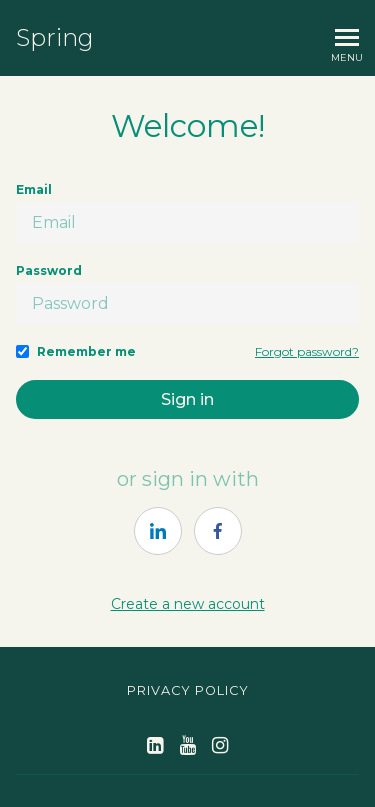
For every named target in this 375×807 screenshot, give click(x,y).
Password (49, 270)
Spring (55, 38)
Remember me (86, 351)
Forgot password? (307, 351)
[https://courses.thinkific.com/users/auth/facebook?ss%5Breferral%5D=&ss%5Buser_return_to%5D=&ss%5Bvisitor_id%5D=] (218, 531)
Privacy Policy (188, 690)
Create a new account (188, 604)
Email (34, 189)
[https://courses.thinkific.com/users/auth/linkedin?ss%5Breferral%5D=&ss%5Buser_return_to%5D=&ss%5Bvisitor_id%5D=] (158, 531)
